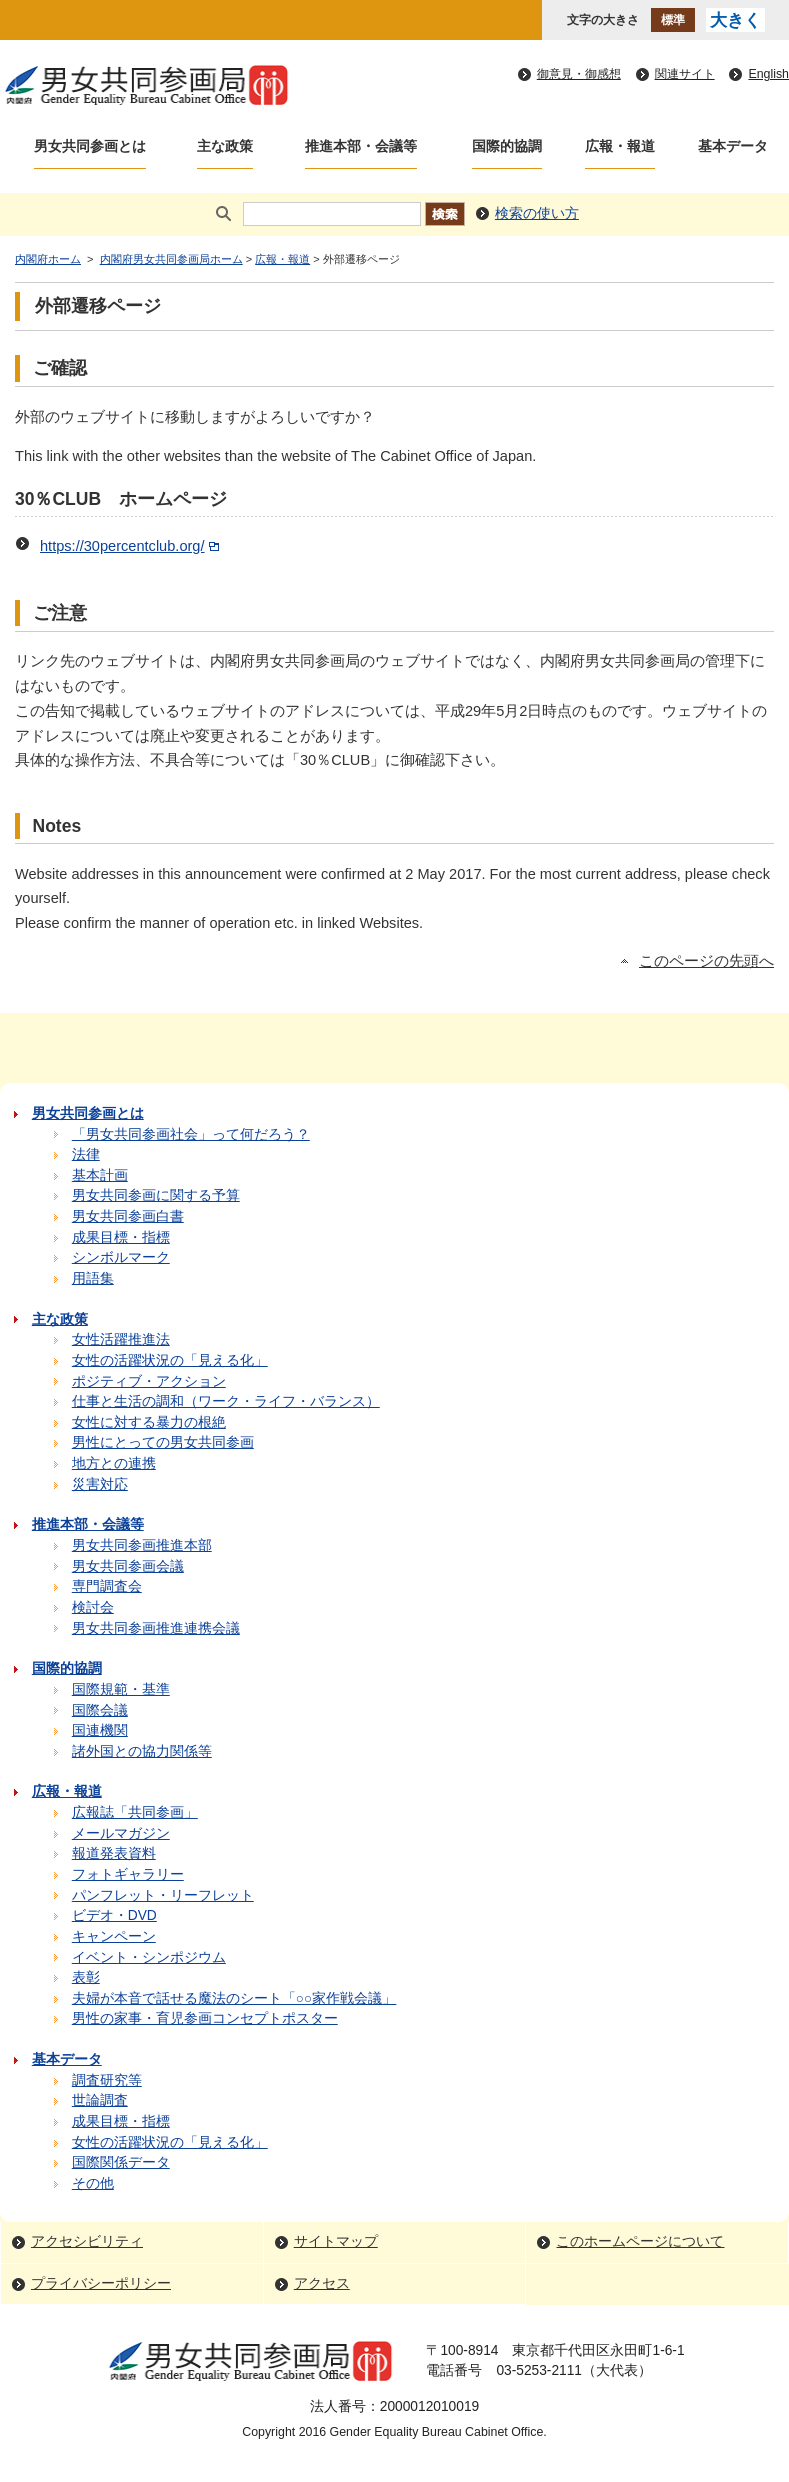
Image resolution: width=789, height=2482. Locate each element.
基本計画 (100, 1175)
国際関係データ (121, 2162)
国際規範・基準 (121, 1689)
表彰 (86, 1977)
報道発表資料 (114, 1853)
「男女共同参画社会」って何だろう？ (191, 1134)
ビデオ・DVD (114, 1915)
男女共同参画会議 (128, 1566)
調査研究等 (107, 2080)
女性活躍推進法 (121, 1339)
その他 (93, 2183)
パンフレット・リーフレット (163, 1895)
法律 (86, 1154)
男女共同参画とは (90, 146)
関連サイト (685, 74)
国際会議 (100, 1710)
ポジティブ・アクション (149, 1381)
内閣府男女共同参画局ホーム (171, 259)
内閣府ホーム (48, 259)
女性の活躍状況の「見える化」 (170, 1360)
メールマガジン (121, 1833)
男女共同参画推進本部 (142, 1545)
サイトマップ (336, 2241)
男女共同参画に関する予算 (156, 1195)
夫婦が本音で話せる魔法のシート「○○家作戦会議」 (234, 1998)
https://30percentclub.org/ (131, 546)
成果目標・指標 (121, 1237)
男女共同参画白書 (128, 1216)
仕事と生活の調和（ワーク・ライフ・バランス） (226, 1401)
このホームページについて (640, 2241)
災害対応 (100, 1484)
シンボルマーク (121, 1257)
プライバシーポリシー (101, 2283)
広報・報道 (620, 146)
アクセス (322, 2283)
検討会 (93, 1607)
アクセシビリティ (87, 2241)
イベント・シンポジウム (149, 1957)
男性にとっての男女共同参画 (163, 1442)
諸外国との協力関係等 (142, 1751)
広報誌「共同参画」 (135, 1812)
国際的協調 (507, 146)
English (768, 74)
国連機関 (100, 1730)
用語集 (93, 1278)
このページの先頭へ (706, 961)
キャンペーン (114, 1936)
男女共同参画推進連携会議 (156, 1628)
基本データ (733, 146)
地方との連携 (114, 1463)
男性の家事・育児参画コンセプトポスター (205, 2018)
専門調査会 (107, 1586)
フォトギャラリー (128, 1874)
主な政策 (225, 146)
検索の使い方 (537, 213)
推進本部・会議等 (361, 146)
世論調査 (100, 2100)
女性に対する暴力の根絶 (149, 1422)
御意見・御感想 (579, 74)
